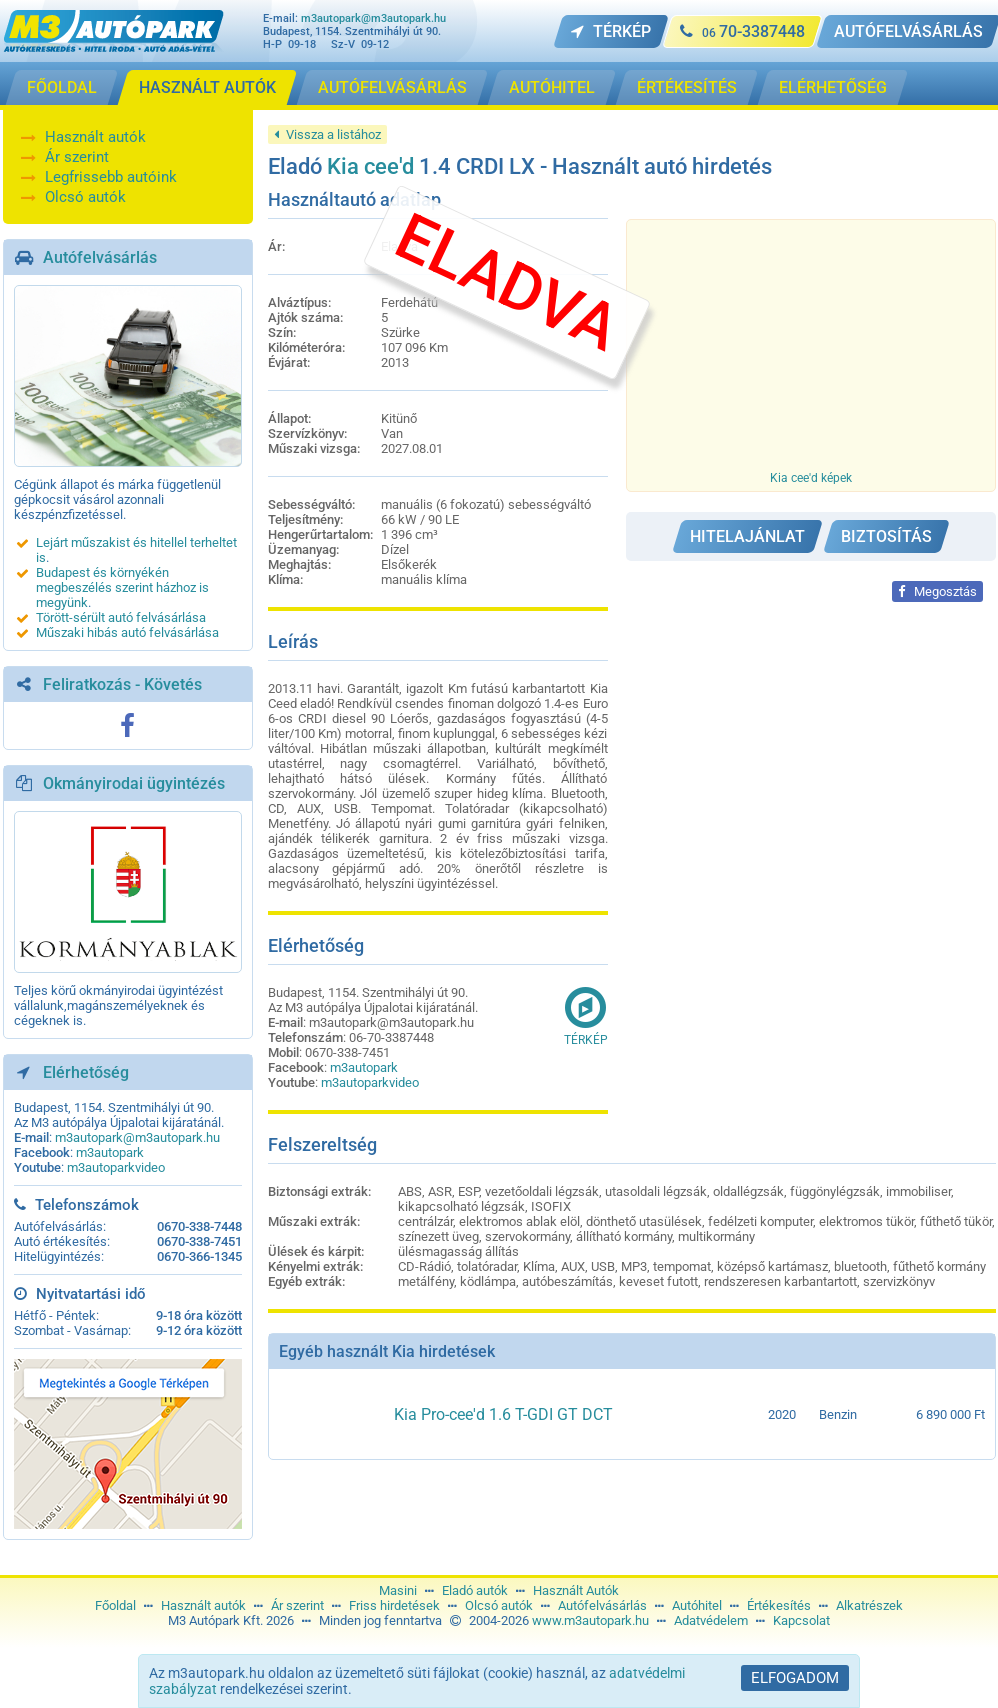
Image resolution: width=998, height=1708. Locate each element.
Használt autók (95, 137)
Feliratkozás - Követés (122, 684)
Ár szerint (77, 157)
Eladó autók (475, 1590)
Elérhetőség (86, 1072)
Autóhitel (697, 1605)
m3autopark (110, 1152)
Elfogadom (795, 1678)
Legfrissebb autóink (111, 177)
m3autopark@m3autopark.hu (373, 18)
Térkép (586, 1016)
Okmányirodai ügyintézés (134, 783)
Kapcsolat (801, 1620)
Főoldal (115, 1605)
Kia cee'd (370, 166)
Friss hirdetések (394, 1605)
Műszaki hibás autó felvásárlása (127, 632)
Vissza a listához (327, 134)
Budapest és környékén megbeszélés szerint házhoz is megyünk (122, 587)
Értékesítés (779, 1605)
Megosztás (937, 591)
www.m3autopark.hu (590, 1620)
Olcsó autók (85, 197)
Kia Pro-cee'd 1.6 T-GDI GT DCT (503, 1414)
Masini (398, 1590)
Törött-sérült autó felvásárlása (121, 617)
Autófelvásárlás (100, 257)
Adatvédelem (711, 1620)
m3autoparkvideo (116, 1167)
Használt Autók (576, 1590)
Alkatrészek (869, 1605)
